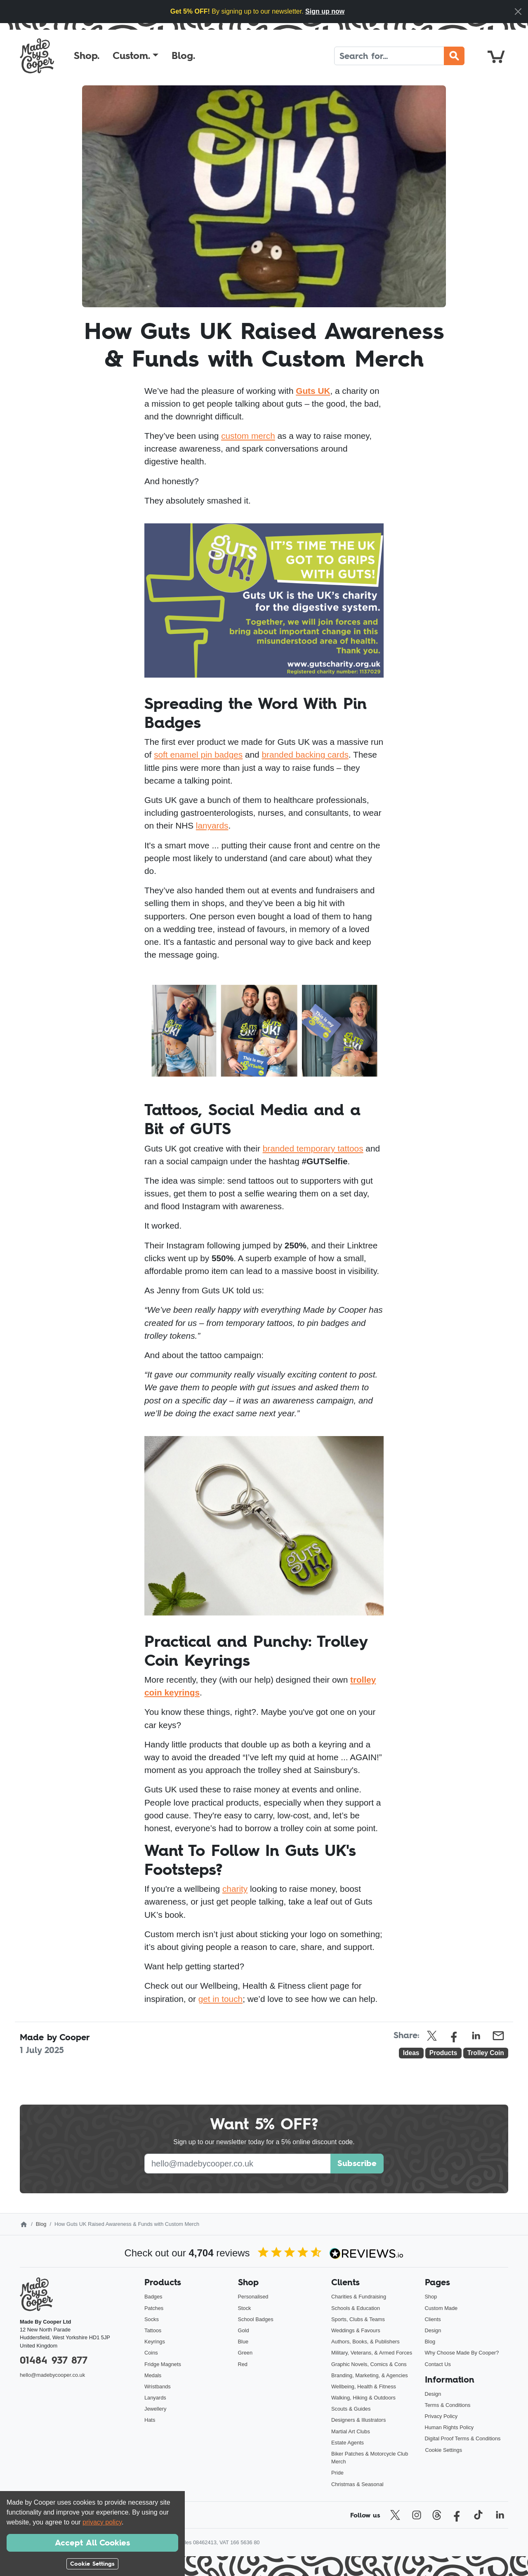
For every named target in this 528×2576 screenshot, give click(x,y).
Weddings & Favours (355, 2330)
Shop (431, 2296)
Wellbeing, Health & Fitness (363, 2386)
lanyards (212, 825)
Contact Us (438, 2364)
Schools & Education (355, 2308)
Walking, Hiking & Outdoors (363, 2398)
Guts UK (313, 391)
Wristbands (157, 2386)
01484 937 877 (53, 2360)
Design (433, 2330)
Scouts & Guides (350, 2409)
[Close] (518, 11)
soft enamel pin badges (198, 754)
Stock (244, 2308)
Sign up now (324, 11)
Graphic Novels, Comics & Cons (369, 2364)
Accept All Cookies (92, 2542)
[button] (135, 55)
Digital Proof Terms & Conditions (463, 2438)
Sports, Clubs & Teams (358, 2319)
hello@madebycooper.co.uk (52, 2375)
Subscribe (357, 2163)
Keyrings (154, 2341)
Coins (151, 2353)
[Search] (389, 56)
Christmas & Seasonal (357, 2484)
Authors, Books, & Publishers (365, 2341)
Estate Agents (347, 2442)
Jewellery (155, 2409)
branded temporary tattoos (313, 1148)
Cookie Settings (443, 2450)
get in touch (220, 1999)
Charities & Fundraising (358, 2296)
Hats (149, 2420)
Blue (243, 2341)
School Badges (255, 2319)
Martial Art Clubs (350, 2431)
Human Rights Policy (449, 2427)
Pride (337, 2473)
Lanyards (155, 2398)
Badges (153, 2296)
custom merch (248, 435)
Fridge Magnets (162, 2364)
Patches (153, 2308)
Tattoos (152, 2330)
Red (243, 2364)
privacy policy (102, 2522)
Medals (152, 2375)
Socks (151, 2319)
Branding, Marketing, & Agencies (369, 2375)
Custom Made (441, 2308)
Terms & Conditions (448, 2405)
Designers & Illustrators (358, 2420)
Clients (433, 2319)
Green (245, 2353)
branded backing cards (305, 754)
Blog (41, 2224)
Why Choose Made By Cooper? (462, 2353)
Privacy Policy (441, 2416)
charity (235, 1888)
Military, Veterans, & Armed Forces (371, 2353)
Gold (243, 2330)
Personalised (253, 2296)
